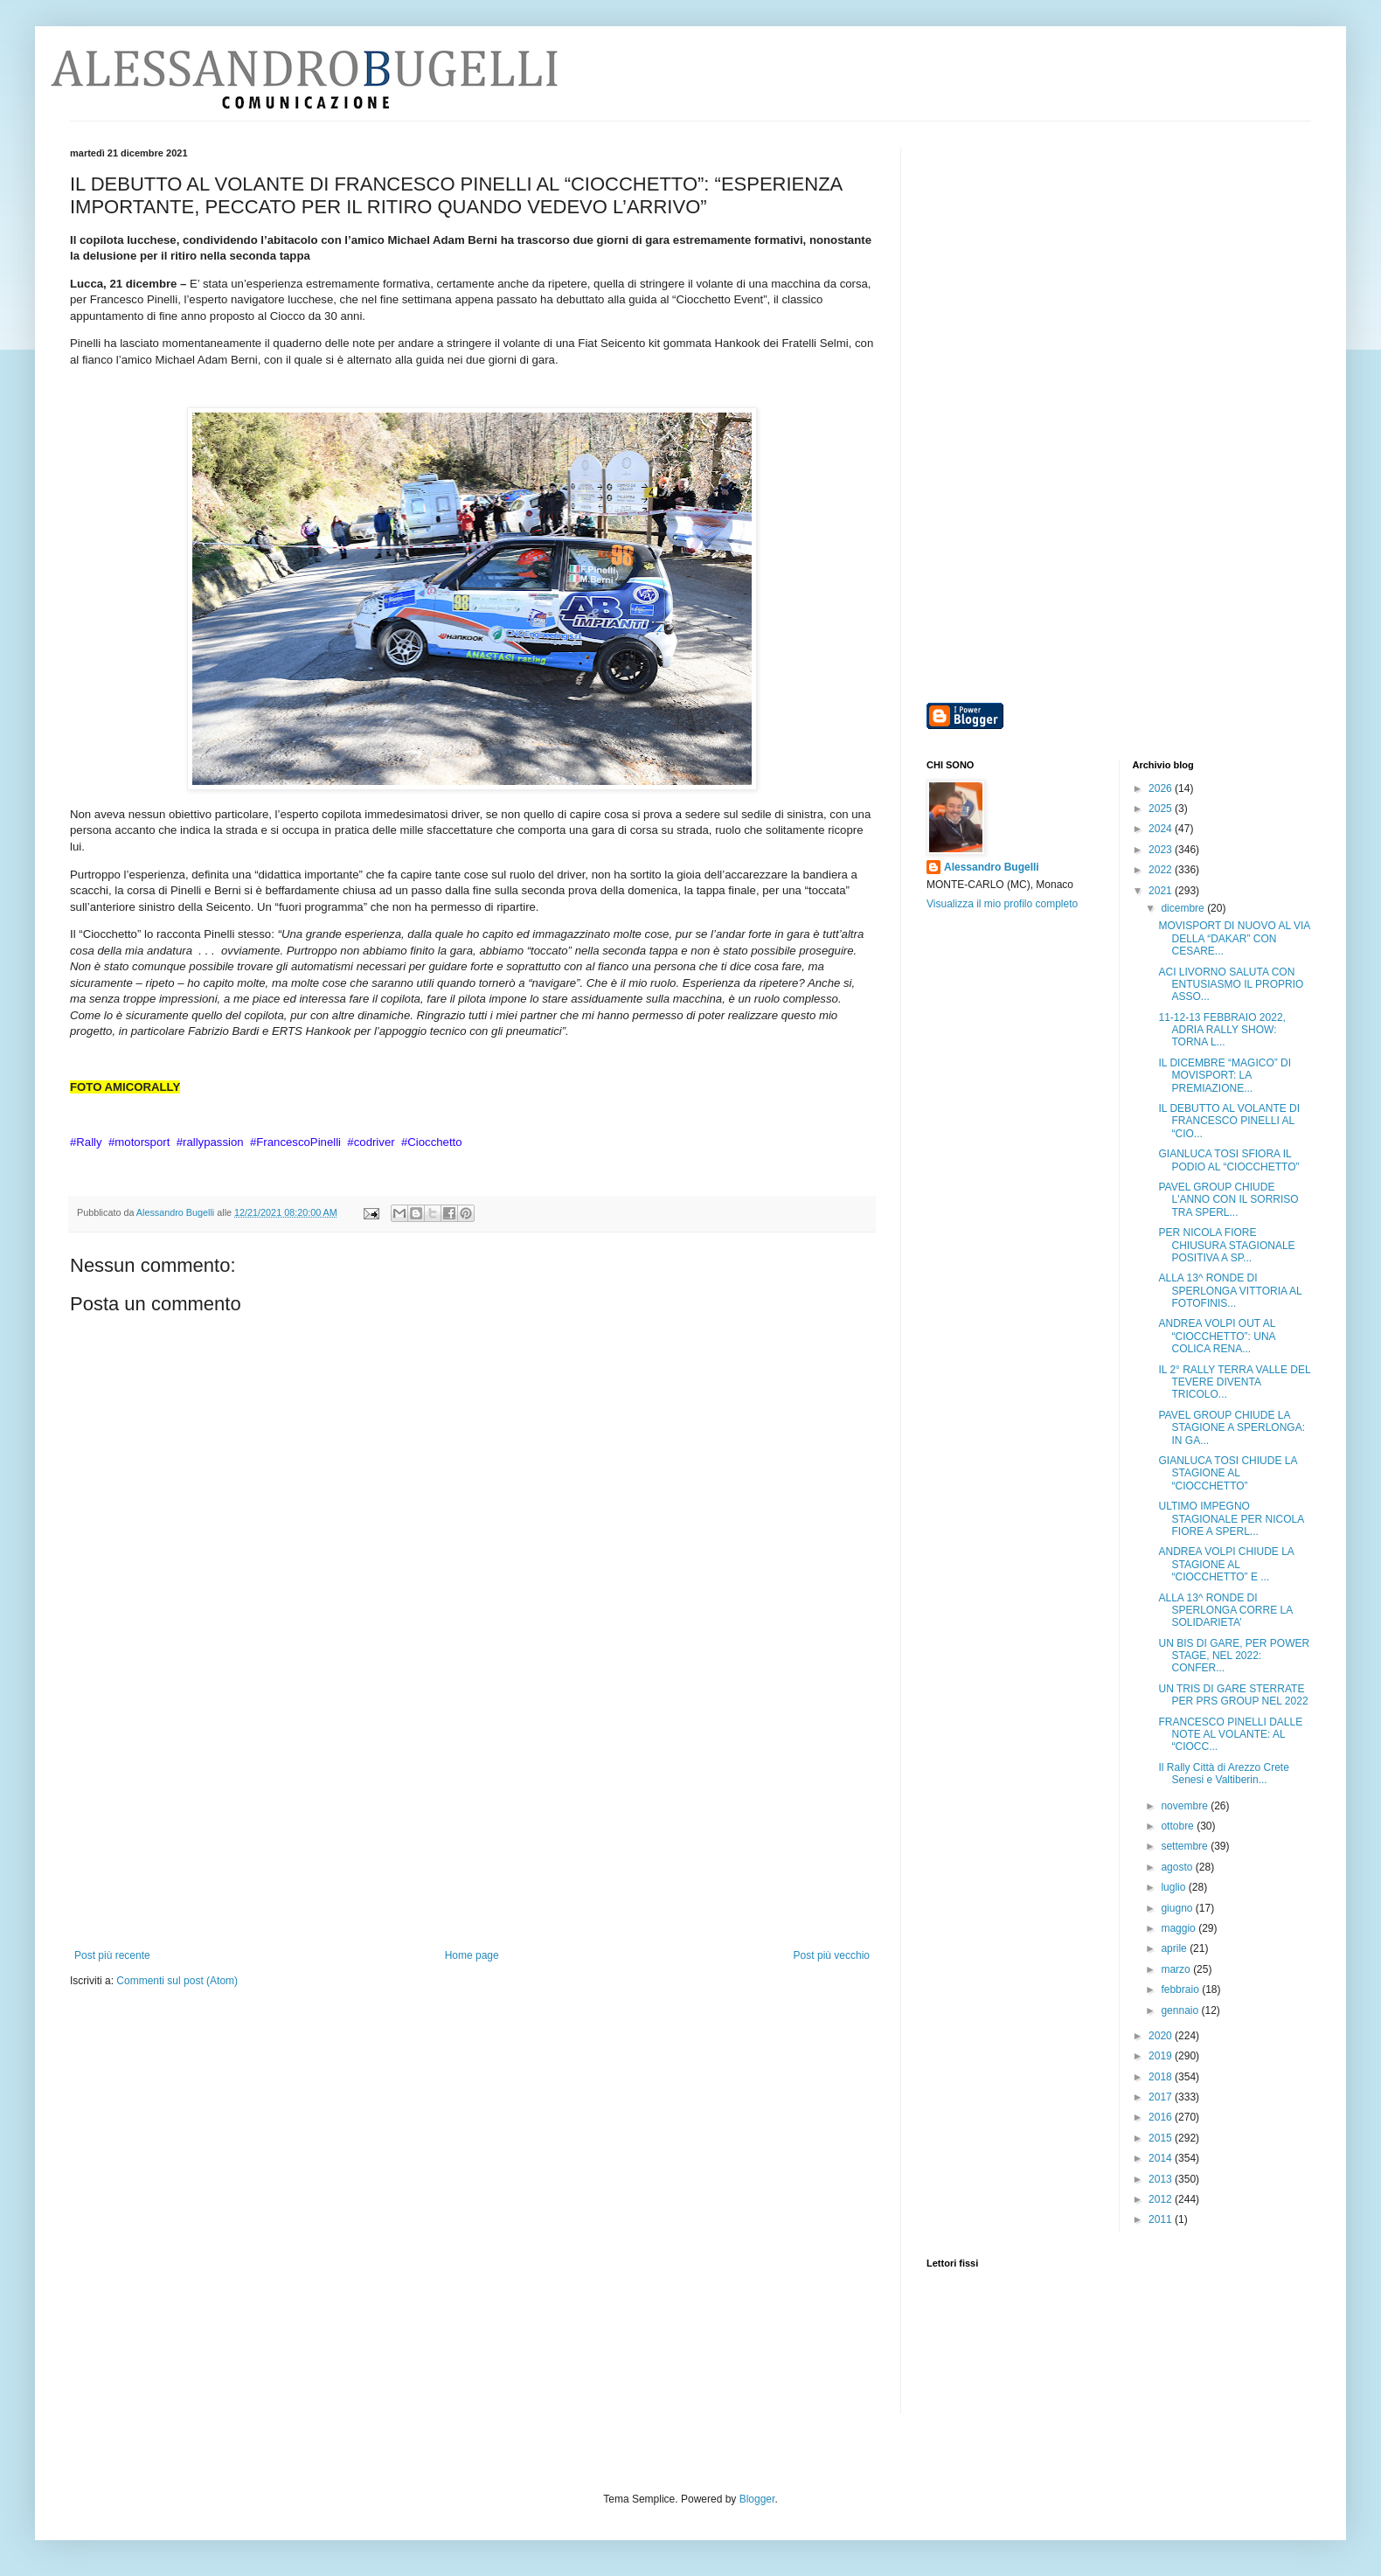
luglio (1174, 1887)
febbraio (1181, 1989)
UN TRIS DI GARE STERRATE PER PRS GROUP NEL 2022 (1233, 1695)
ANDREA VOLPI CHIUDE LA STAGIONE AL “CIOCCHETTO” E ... (1226, 1564)
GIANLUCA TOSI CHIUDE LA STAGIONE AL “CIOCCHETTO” (1227, 1473)
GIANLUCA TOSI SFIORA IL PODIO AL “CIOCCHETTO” (1228, 1160)
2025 (1162, 808)
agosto (1178, 1867)
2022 (1162, 870)
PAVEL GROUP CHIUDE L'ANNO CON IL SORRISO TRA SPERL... (1228, 1200)
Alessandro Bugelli (991, 867)
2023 (1162, 850)
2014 (1162, 2158)
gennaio (1181, 2010)
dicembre (1184, 908)
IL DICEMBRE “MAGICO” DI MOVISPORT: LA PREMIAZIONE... (1224, 1075)
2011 (1162, 2219)
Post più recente (112, 1955)
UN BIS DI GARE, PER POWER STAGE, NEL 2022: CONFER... (1233, 1656)
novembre (1186, 1806)
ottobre (1179, 1826)
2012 (1162, 2199)
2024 (1162, 829)
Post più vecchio (832, 1955)
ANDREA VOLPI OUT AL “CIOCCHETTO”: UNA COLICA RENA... (1216, 1336)
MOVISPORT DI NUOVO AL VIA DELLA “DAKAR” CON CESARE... (1233, 938)
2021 (1162, 891)
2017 (1162, 2097)
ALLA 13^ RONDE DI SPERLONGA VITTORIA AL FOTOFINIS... (1229, 1290)
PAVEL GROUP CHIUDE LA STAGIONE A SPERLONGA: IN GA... (1231, 1428)
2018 (1162, 2077)
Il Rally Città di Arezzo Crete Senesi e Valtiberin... (1223, 1773)
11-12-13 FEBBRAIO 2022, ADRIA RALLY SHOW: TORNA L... (1221, 1030)
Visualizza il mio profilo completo (1002, 904)
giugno (1178, 1908)
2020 (1162, 2036)
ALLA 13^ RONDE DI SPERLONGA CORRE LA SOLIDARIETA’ (1225, 1610)
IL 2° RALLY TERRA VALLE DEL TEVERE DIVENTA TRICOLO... (1234, 1382)
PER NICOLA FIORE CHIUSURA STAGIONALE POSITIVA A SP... (1226, 1245)
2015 (1162, 2138)
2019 (1162, 2056)
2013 (1162, 2179)
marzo (1177, 1969)
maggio (1179, 1928)
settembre (1186, 1846)
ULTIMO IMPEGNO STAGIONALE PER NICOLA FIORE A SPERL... (1230, 1519)
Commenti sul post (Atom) (177, 1981)
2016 (1162, 2117)
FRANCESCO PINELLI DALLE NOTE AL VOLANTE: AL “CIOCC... (1230, 1734)
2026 (1162, 788)
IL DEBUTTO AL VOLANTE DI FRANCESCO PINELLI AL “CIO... (1229, 1121)
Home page (472, 1955)
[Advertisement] (472, 1818)
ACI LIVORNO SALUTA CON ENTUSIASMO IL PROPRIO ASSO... (1230, 984)
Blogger (757, 2499)
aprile (1175, 1948)
